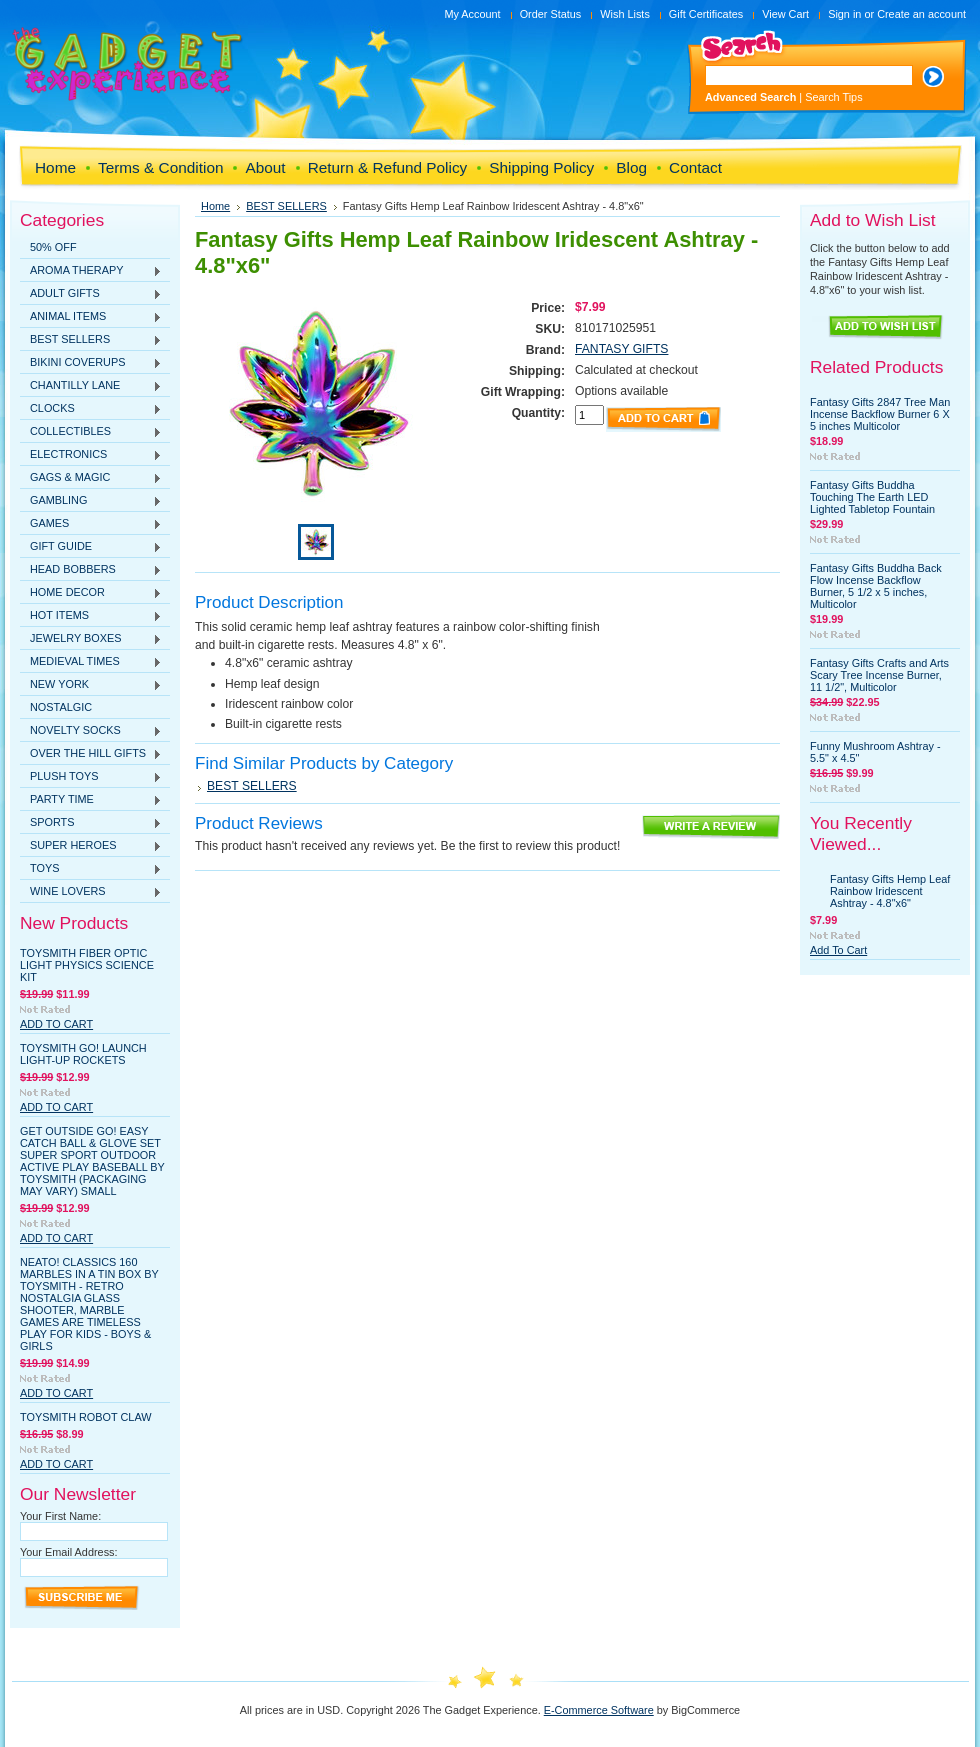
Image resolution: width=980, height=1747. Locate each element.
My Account (472, 14)
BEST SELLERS (91, 340)
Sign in (844, 14)
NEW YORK (91, 685)
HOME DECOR (91, 593)
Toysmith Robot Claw (86, 1417)
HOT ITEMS (91, 616)
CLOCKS (91, 409)
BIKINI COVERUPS (91, 363)
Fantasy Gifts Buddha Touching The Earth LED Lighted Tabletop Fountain (872, 497)
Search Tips (833, 97)
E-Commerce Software (599, 1710)
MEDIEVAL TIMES (91, 662)
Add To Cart (56, 1024)
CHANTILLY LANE (91, 386)
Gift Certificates (706, 14)
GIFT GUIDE (91, 547)
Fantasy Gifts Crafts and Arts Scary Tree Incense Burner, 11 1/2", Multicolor (879, 675)
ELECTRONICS (91, 455)
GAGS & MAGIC (91, 478)
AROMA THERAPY (91, 271)
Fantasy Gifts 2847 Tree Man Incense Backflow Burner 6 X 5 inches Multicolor (880, 414)
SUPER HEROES (91, 846)
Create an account (921, 14)
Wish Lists (625, 14)
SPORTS (91, 823)
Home (215, 206)
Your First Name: (60, 1516)
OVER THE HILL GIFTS (91, 754)
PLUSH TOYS (91, 777)
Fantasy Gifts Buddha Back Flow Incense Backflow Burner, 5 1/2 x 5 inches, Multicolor (876, 586)
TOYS (91, 869)
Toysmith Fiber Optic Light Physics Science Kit (87, 965)
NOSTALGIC (61, 707)
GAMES (91, 524)
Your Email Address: (69, 1552)
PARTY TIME (91, 800)
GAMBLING (91, 501)
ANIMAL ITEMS (91, 317)
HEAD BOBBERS (91, 570)
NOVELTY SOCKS (91, 731)
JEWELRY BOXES (91, 639)
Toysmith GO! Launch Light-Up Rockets (83, 1054)
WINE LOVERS (91, 892)
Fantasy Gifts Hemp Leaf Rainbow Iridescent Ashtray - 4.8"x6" (890, 891)
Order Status (551, 14)
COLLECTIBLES (91, 432)
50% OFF (53, 247)
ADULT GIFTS (91, 294)
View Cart (785, 14)
